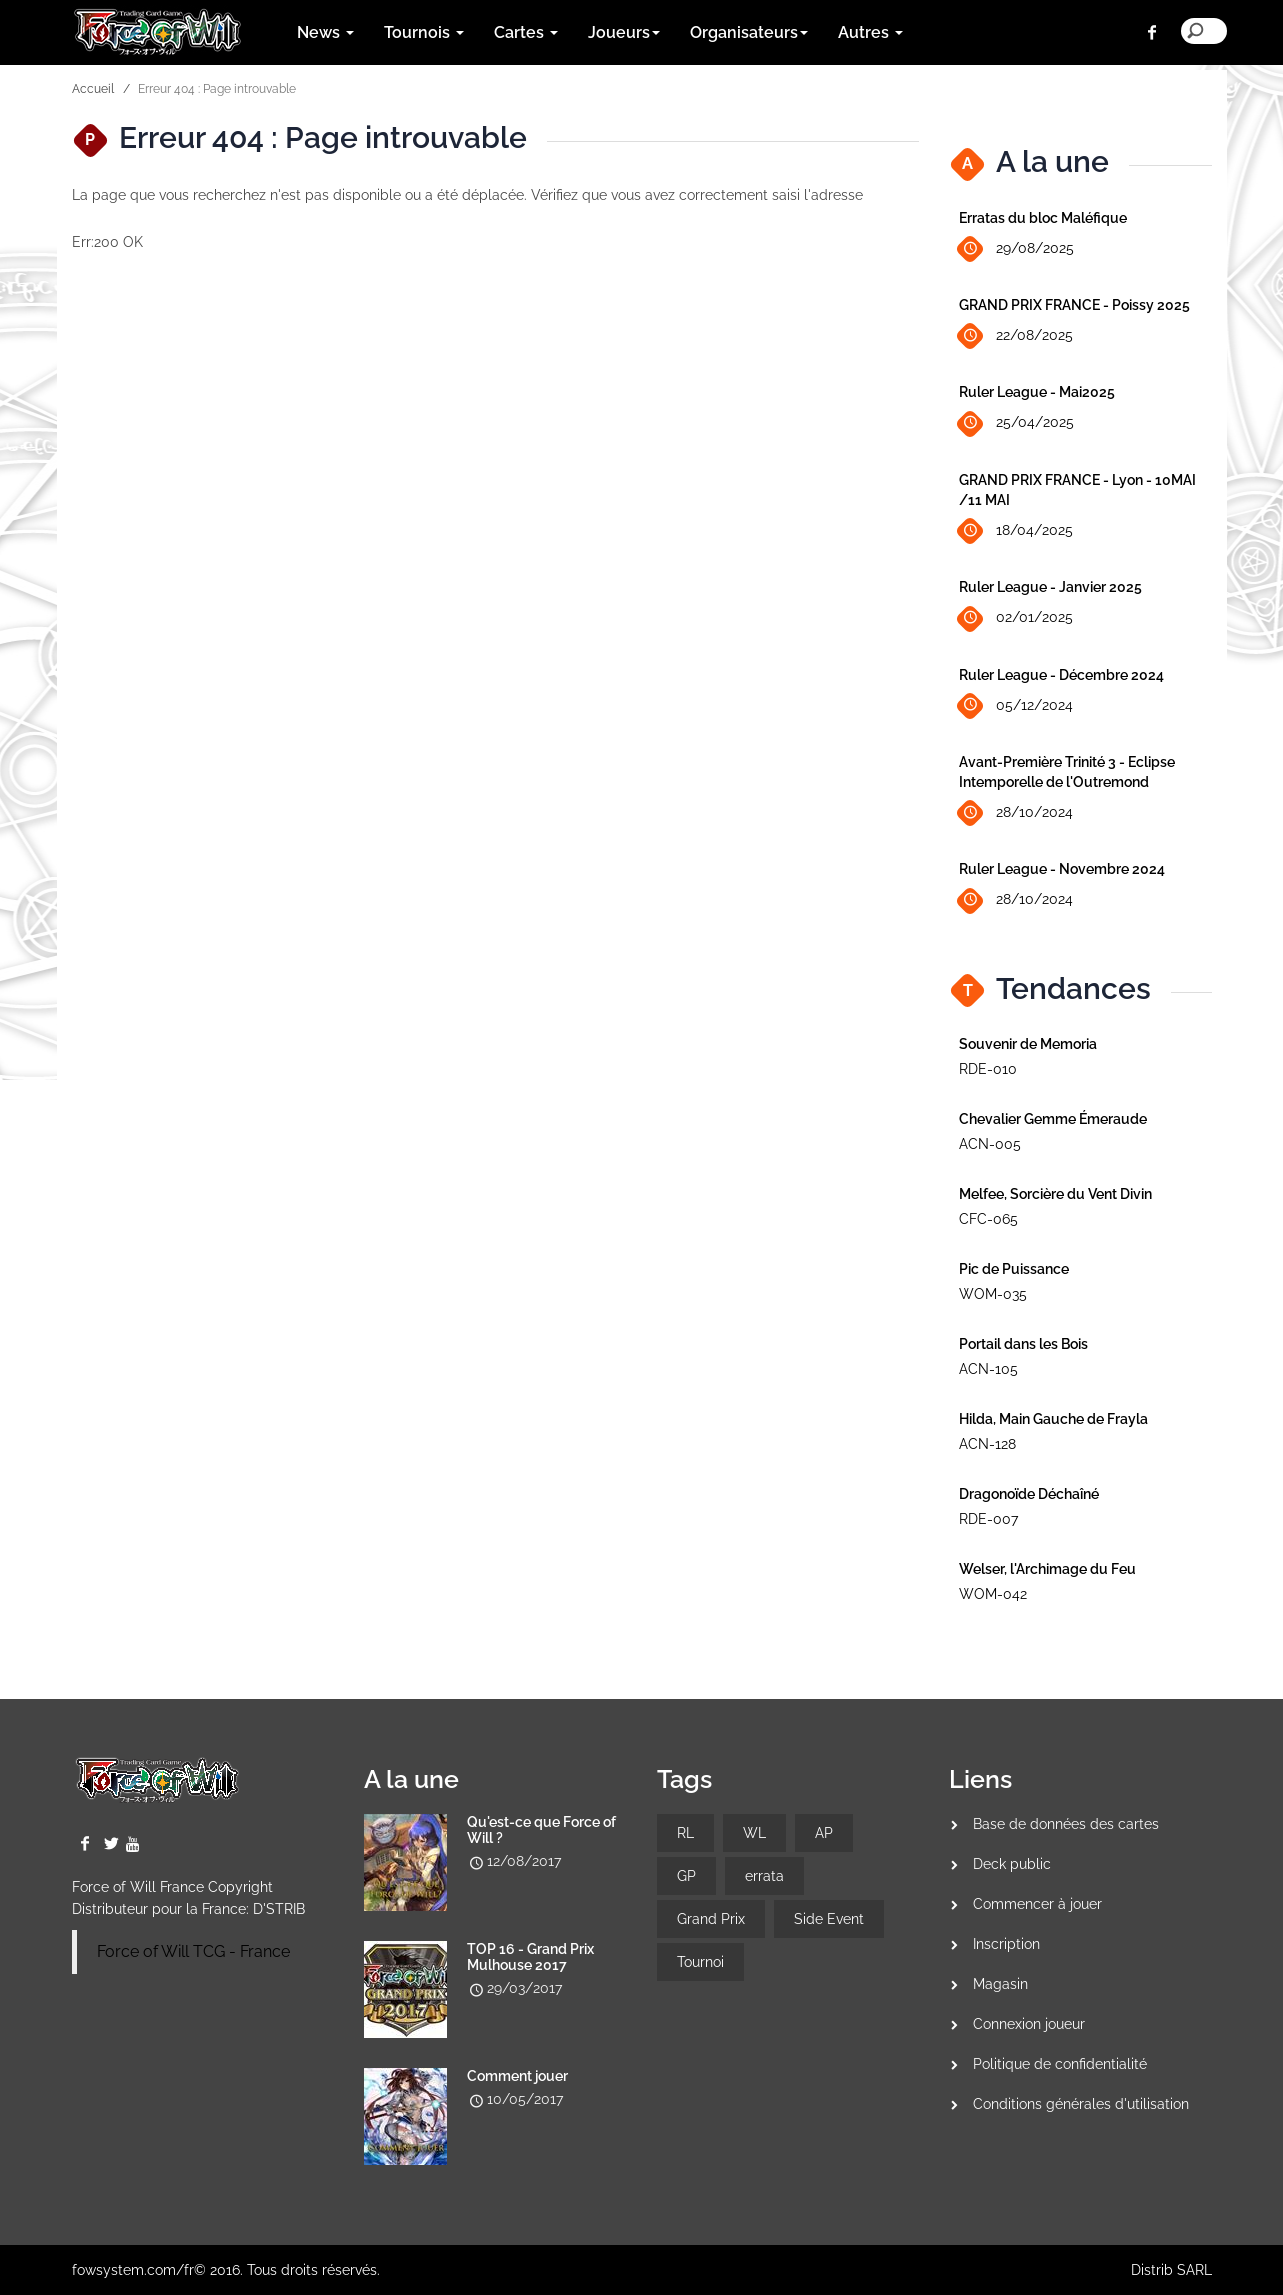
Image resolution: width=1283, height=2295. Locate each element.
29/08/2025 (1016, 249)
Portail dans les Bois (1023, 1344)
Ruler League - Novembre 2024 (1062, 869)
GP (686, 1876)
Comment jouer (517, 2076)
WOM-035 (993, 1294)
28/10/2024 (1016, 813)
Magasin (1000, 1984)
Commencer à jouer (1037, 1904)
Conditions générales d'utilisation (1081, 2104)
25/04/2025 (1016, 423)
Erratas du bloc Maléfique (1043, 218)
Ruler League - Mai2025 (1037, 392)
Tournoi (700, 1962)
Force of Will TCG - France (193, 1951)
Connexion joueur (1029, 2024)
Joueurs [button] (624, 32)
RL (685, 1833)
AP (824, 1833)
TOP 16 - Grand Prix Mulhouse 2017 (530, 1957)
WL (754, 1833)
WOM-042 (993, 1594)
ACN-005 (990, 1144)
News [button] (325, 32)
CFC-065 (988, 1219)
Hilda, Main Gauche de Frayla (1053, 1419)
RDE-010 (988, 1069)
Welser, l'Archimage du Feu (1047, 1569)
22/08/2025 (1016, 336)
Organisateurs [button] (749, 32)
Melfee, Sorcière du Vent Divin (1055, 1194)
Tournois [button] (424, 32)
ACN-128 (987, 1444)
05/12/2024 (1016, 705)
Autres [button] (870, 32)
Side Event (829, 1919)
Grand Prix (711, 1919)
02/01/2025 (1016, 618)
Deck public (1012, 1864)
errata (764, 1876)
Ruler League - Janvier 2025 (1050, 587)
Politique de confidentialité (1060, 2064)
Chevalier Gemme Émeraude (1053, 1119)
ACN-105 (988, 1369)
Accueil (93, 89)
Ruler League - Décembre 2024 (1061, 675)
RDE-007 (988, 1519)
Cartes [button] (526, 32)
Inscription (1006, 1944)
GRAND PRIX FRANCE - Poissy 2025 (1074, 305)
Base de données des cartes (1066, 1824)
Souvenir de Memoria (1028, 1044)
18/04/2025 (1016, 531)
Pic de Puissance (1014, 1269)
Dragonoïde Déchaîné (1029, 1494)
